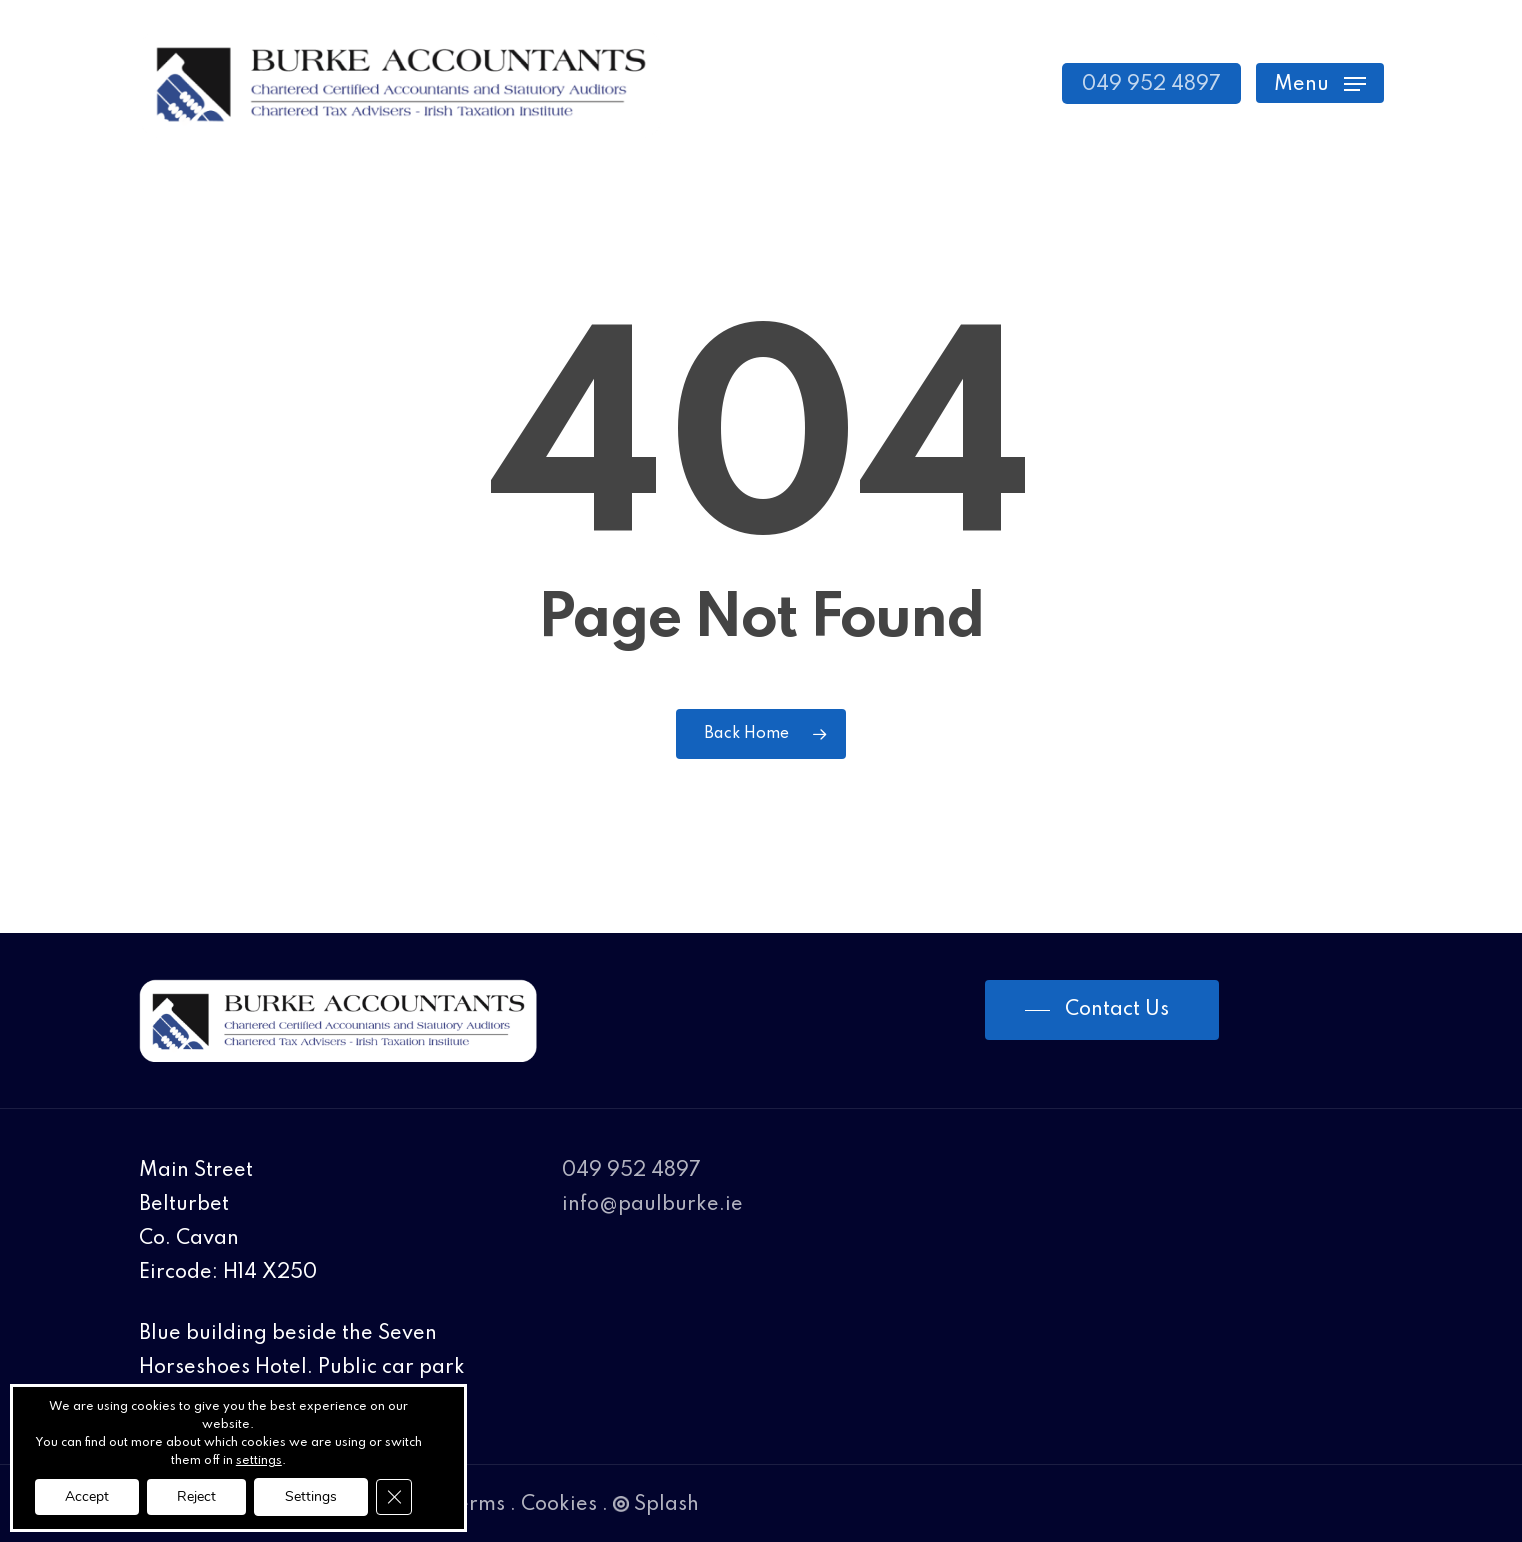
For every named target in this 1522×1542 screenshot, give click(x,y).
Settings (311, 1496)
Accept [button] (87, 1496)
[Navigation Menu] (1320, 83)
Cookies (559, 1505)
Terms (475, 1505)
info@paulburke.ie (652, 1205)
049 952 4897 (631, 1171)
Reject (196, 1496)
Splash (656, 1505)
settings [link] (259, 1461)
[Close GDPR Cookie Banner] (394, 1497)
